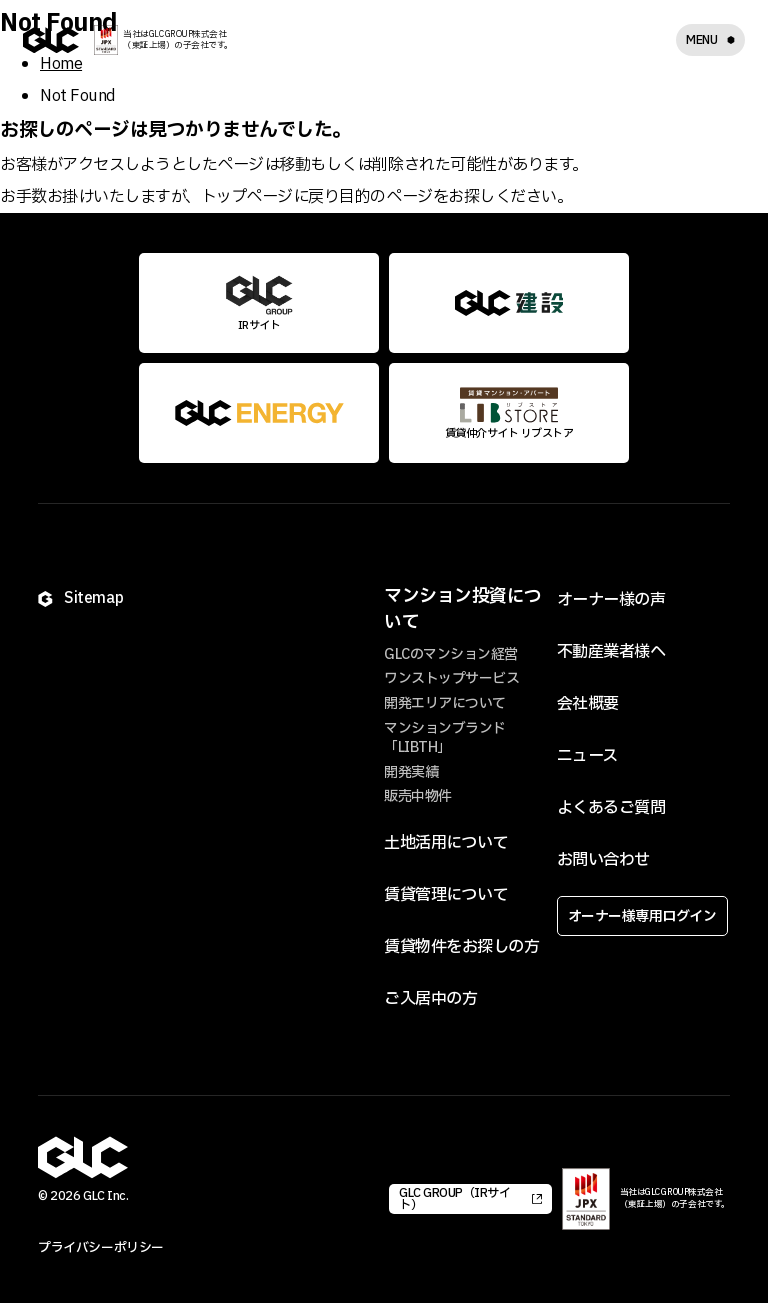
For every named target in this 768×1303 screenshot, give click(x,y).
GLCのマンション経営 (451, 654)
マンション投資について (463, 609)
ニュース (587, 756)
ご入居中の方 (430, 999)
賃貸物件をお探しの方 (461, 947)
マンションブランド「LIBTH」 (445, 738)
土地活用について (446, 843)
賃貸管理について (446, 895)
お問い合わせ (603, 860)
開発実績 (411, 772)
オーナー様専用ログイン (642, 916)
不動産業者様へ (611, 652)
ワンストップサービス (451, 678)
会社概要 (588, 704)
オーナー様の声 (611, 600)
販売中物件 (418, 796)
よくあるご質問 (611, 808)
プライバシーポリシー (100, 1248)
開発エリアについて (445, 703)
